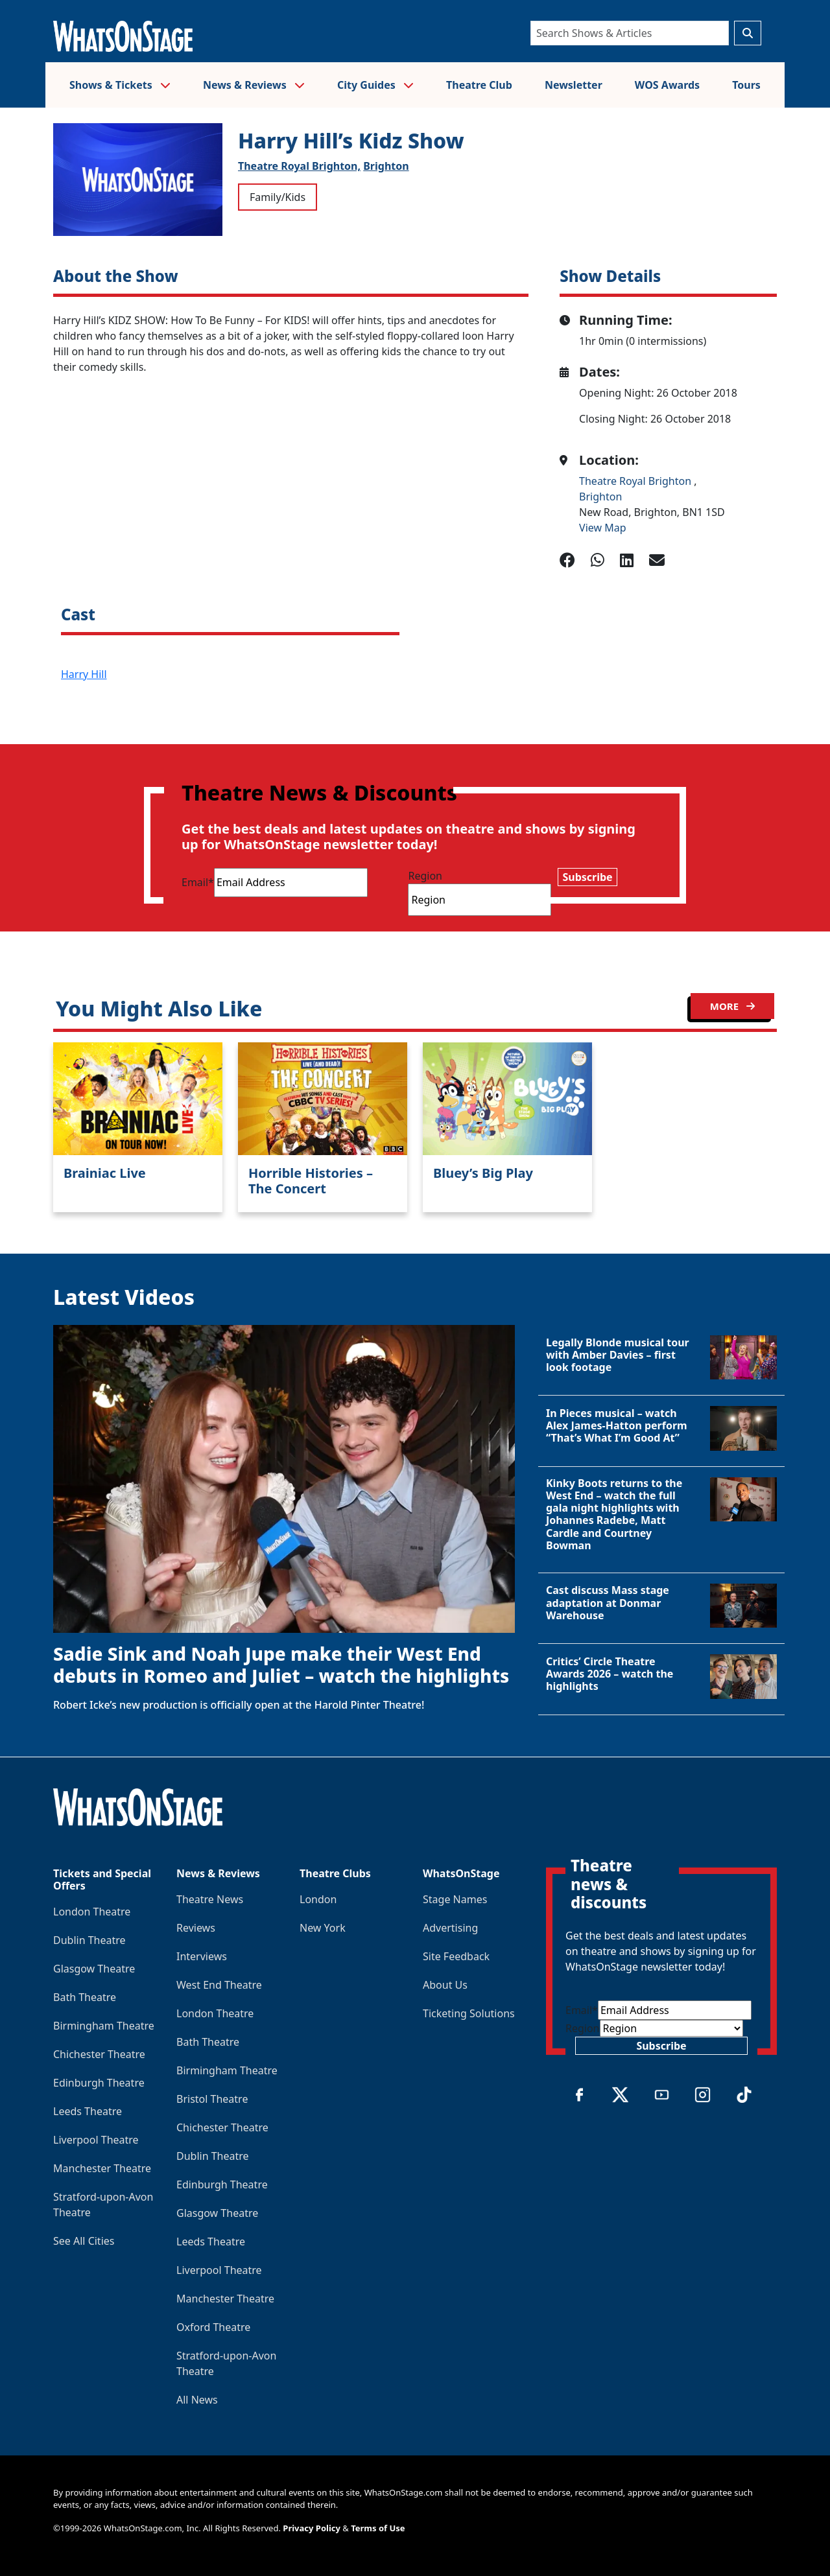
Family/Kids (277, 197)
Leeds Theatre (87, 2111)
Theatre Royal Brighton (636, 481)
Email (198, 882)
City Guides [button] (375, 85)
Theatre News (209, 1899)
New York (323, 1928)
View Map (602, 528)
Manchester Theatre (102, 2168)
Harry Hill (84, 674)
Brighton (386, 166)
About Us (445, 1985)
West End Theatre (219, 1985)
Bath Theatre (84, 1997)
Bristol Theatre (212, 2099)
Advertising (450, 1928)
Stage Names (455, 1899)
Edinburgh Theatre (99, 2083)
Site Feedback (456, 1956)
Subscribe (587, 877)
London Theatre (91, 1911)
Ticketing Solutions (469, 2013)
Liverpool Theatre (96, 2140)
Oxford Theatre (213, 2327)
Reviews (195, 1928)
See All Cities (83, 2241)
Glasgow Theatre (94, 1968)
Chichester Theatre (99, 2054)
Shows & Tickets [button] (120, 85)
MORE (732, 1006)
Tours (746, 85)
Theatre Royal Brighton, (299, 166)
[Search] (629, 33)
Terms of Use (378, 2528)
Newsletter (573, 85)
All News (197, 2400)
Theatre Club (479, 85)
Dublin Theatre (89, 1940)
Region (425, 876)
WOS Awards (667, 85)
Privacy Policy (311, 2528)
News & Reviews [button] (254, 85)
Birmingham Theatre (103, 2026)
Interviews (201, 1956)
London (318, 1899)
